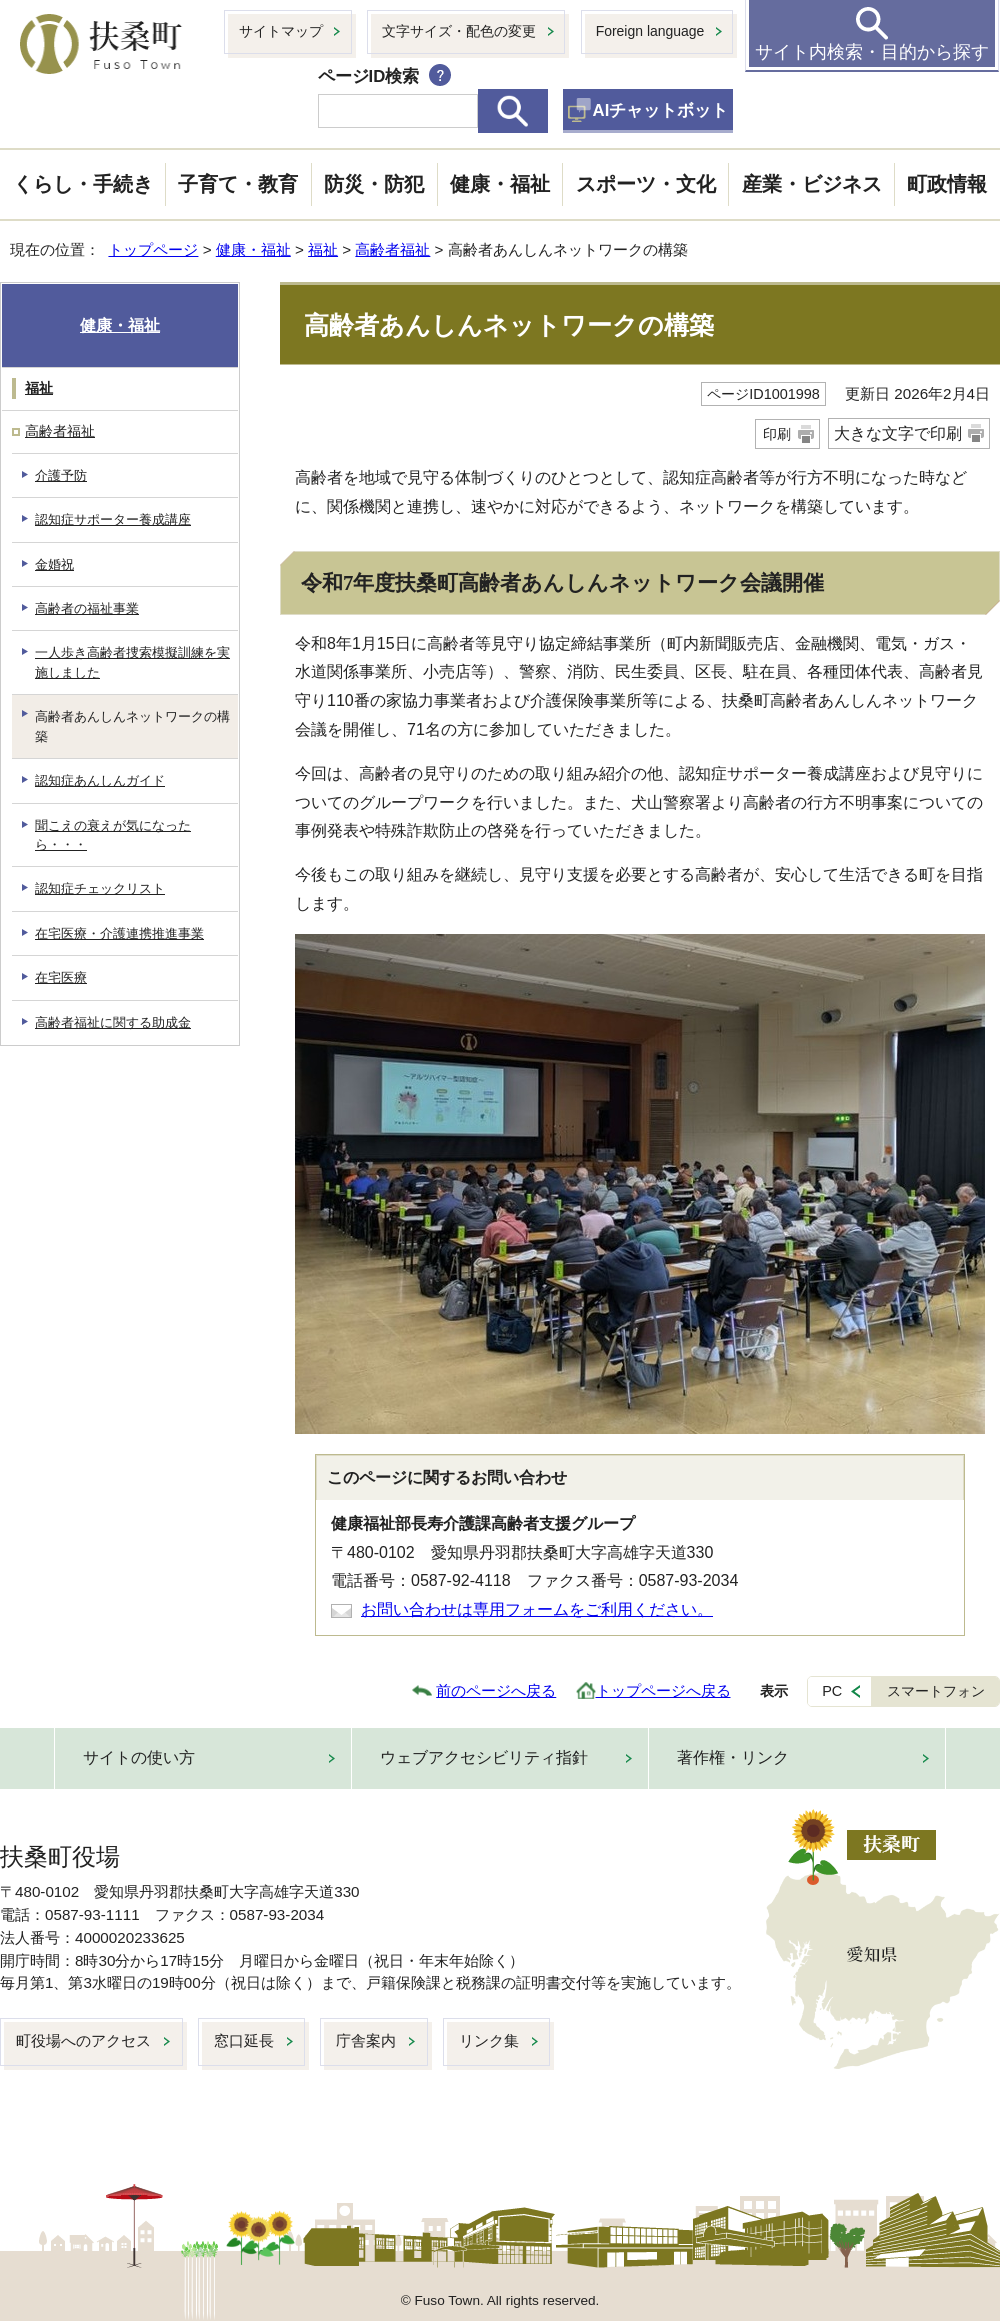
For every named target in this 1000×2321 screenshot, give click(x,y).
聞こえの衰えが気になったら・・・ (113, 835)
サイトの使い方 (139, 1757)
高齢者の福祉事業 (87, 608)
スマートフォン (936, 1691)
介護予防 (61, 475)
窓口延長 (244, 2040)
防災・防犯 (374, 184)
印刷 (777, 434)
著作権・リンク (733, 1757)
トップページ (153, 249)
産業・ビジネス (812, 184)
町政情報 (947, 184)
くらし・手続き (83, 184)
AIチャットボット (661, 110)
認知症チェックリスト (100, 888)
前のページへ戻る (496, 1690)
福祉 (323, 249)
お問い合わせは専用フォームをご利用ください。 (537, 1609)
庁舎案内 (366, 2040)
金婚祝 (54, 564)
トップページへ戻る (663, 1690)
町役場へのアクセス (83, 2040)
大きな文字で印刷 (898, 433)
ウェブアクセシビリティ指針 (484, 1757)
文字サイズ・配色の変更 (459, 31)
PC (832, 1691)
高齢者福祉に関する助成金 (113, 1022)
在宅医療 (61, 977)
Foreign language (650, 31)
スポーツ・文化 (646, 184)
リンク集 (489, 2040)
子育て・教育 (238, 184)
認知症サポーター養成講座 (113, 519)
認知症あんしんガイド (100, 780)
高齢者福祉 (392, 249)
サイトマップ (281, 31)
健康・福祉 (500, 184)
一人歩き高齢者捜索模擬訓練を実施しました (132, 662)
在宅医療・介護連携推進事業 (119, 933)
